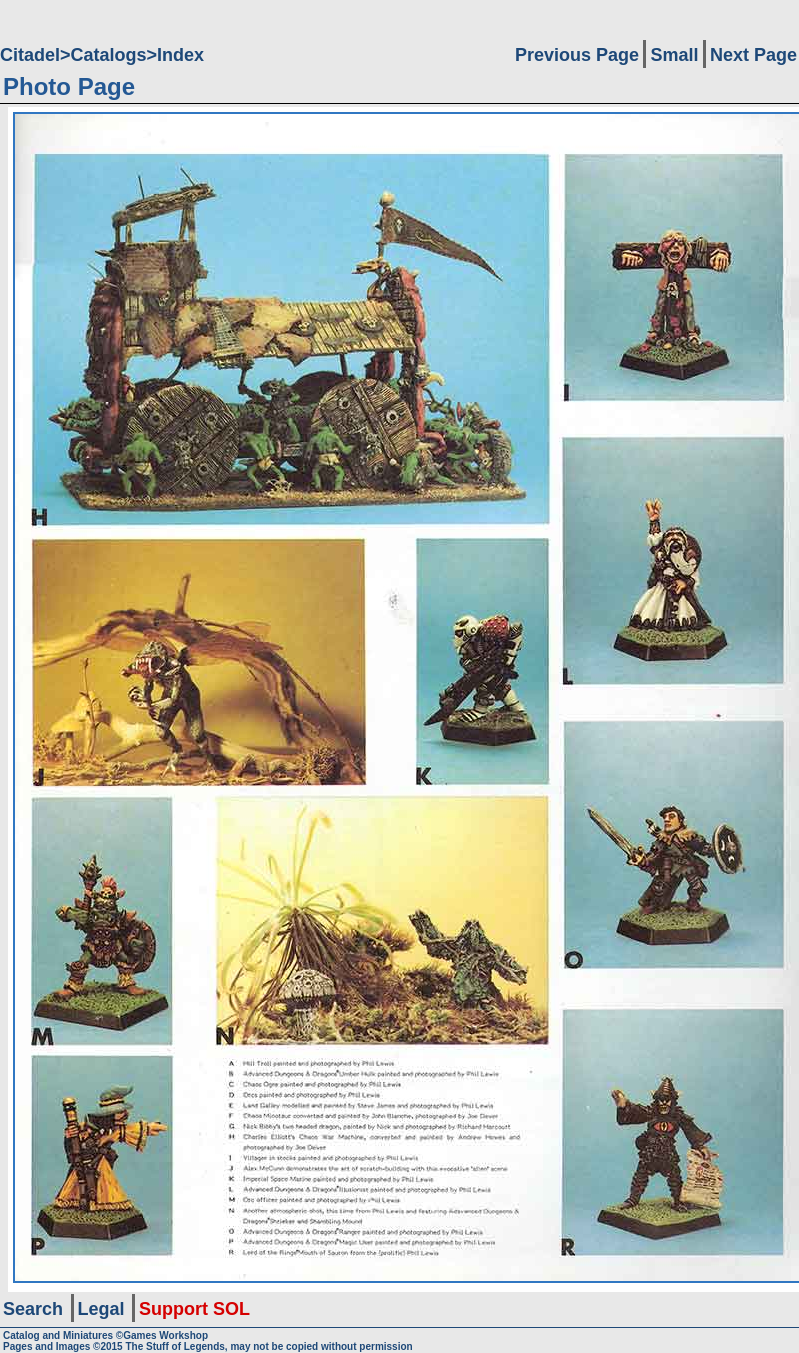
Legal (101, 1309)
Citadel (30, 55)
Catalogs (109, 55)
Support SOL (194, 1309)
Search (33, 1309)
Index (180, 55)
